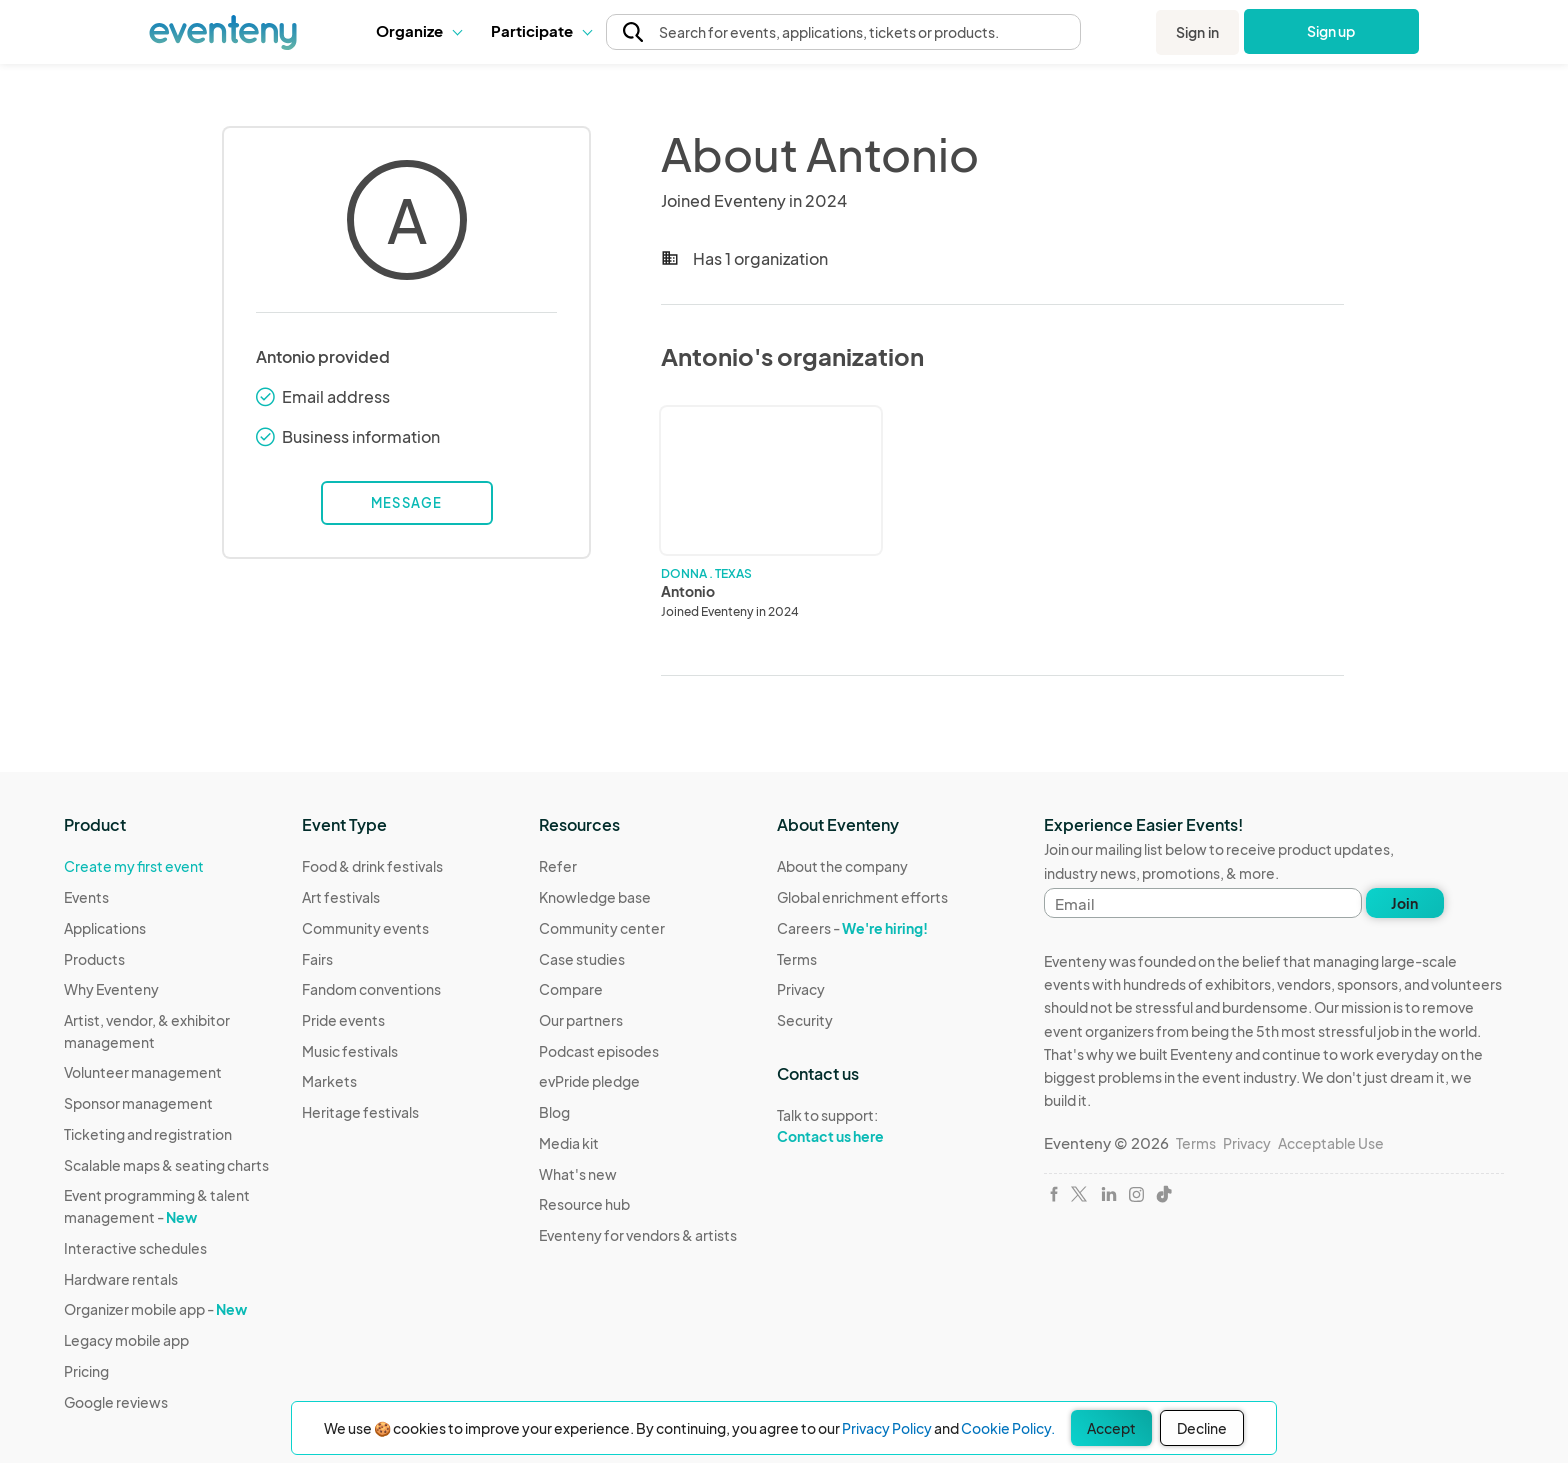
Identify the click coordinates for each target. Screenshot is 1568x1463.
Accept (1111, 1428)
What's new (578, 1174)
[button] (418, 31)
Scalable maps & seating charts (166, 1165)
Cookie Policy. (1008, 1428)
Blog (554, 1112)
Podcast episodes (599, 1051)
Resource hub (584, 1204)
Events (86, 897)
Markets (329, 1081)
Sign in (1197, 32)
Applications (105, 928)
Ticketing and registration (148, 1134)
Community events (365, 928)
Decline (1202, 1428)
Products (94, 959)
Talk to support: (862, 1126)
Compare (571, 989)
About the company (842, 866)
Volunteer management (143, 1072)
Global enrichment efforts (862, 897)
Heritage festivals (360, 1112)
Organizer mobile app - (155, 1309)
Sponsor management (138, 1103)
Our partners (581, 1020)
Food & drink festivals (372, 866)
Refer (558, 866)
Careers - (852, 928)
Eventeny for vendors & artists (638, 1235)
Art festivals (341, 897)
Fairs (317, 959)
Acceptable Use (1331, 1143)
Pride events (343, 1020)
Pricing (86, 1371)
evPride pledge (589, 1081)
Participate (541, 30)
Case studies (582, 959)
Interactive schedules (135, 1248)
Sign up (1331, 31)
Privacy (801, 989)
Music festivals (350, 1051)
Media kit (569, 1143)
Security (805, 1020)
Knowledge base (595, 897)
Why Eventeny (111, 989)
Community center (602, 928)
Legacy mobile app (126, 1340)
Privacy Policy (887, 1428)
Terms (797, 959)
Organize (418, 30)
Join (1404, 903)
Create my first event (134, 866)
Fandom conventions (371, 989)
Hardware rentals (121, 1279)
